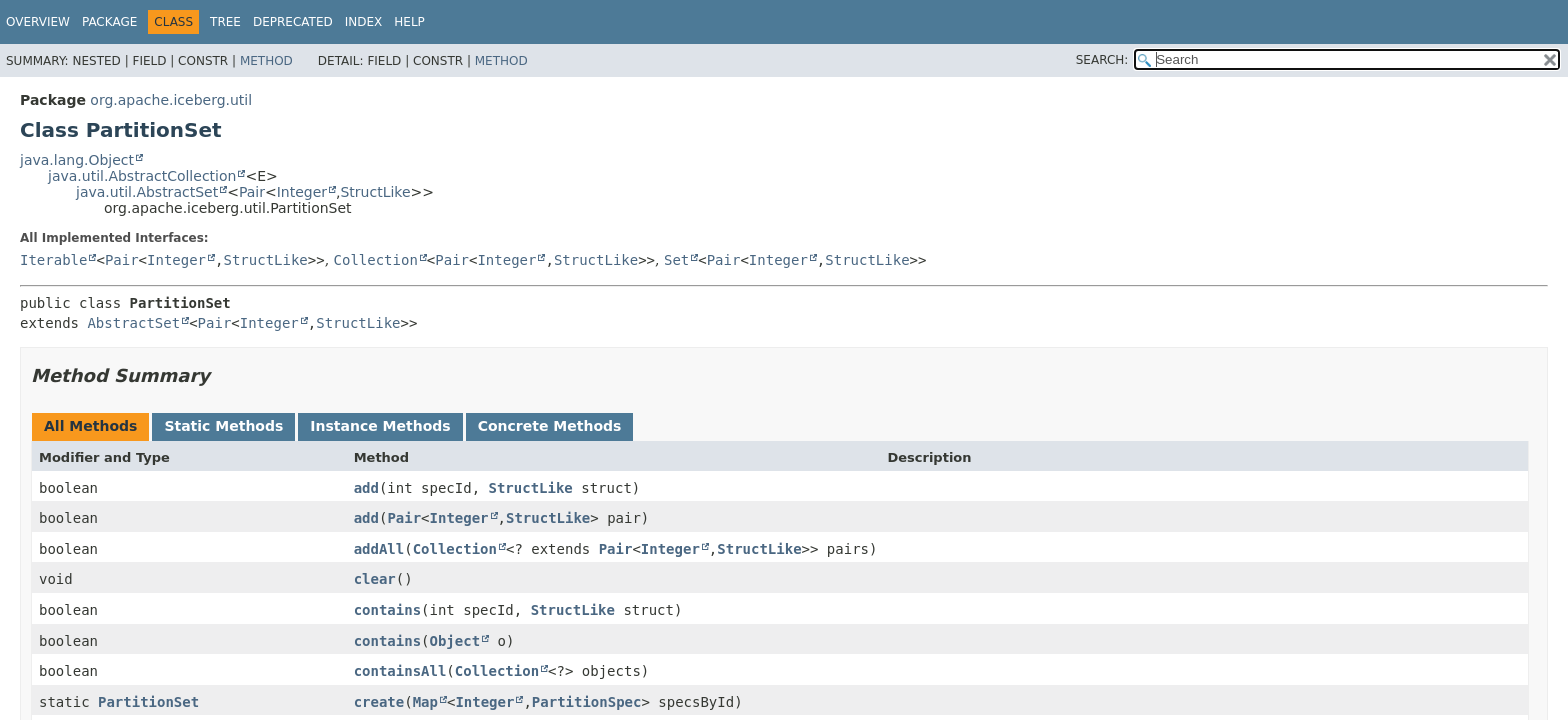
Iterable (53, 260)
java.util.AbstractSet (147, 192)
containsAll (400, 671)
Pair (252, 192)
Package (109, 22)
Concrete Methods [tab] (550, 426)
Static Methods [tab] (223, 426)
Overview (38, 22)
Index (364, 22)
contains (387, 610)
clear (375, 579)
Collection (376, 260)
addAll (379, 549)
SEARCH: (1102, 60)
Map (425, 702)
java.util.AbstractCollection (142, 176)
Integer (302, 192)
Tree (225, 22)
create (379, 702)
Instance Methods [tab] (380, 426)
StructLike (375, 192)
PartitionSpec (587, 702)
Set (676, 260)
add (366, 488)
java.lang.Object (77, 160)
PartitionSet (148, 702)
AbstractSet (133, 323)
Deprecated (293, 22)
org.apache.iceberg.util (171, 100)
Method (266, 61)
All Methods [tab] (90, 426)
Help (409, 22)
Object (455, 641)
